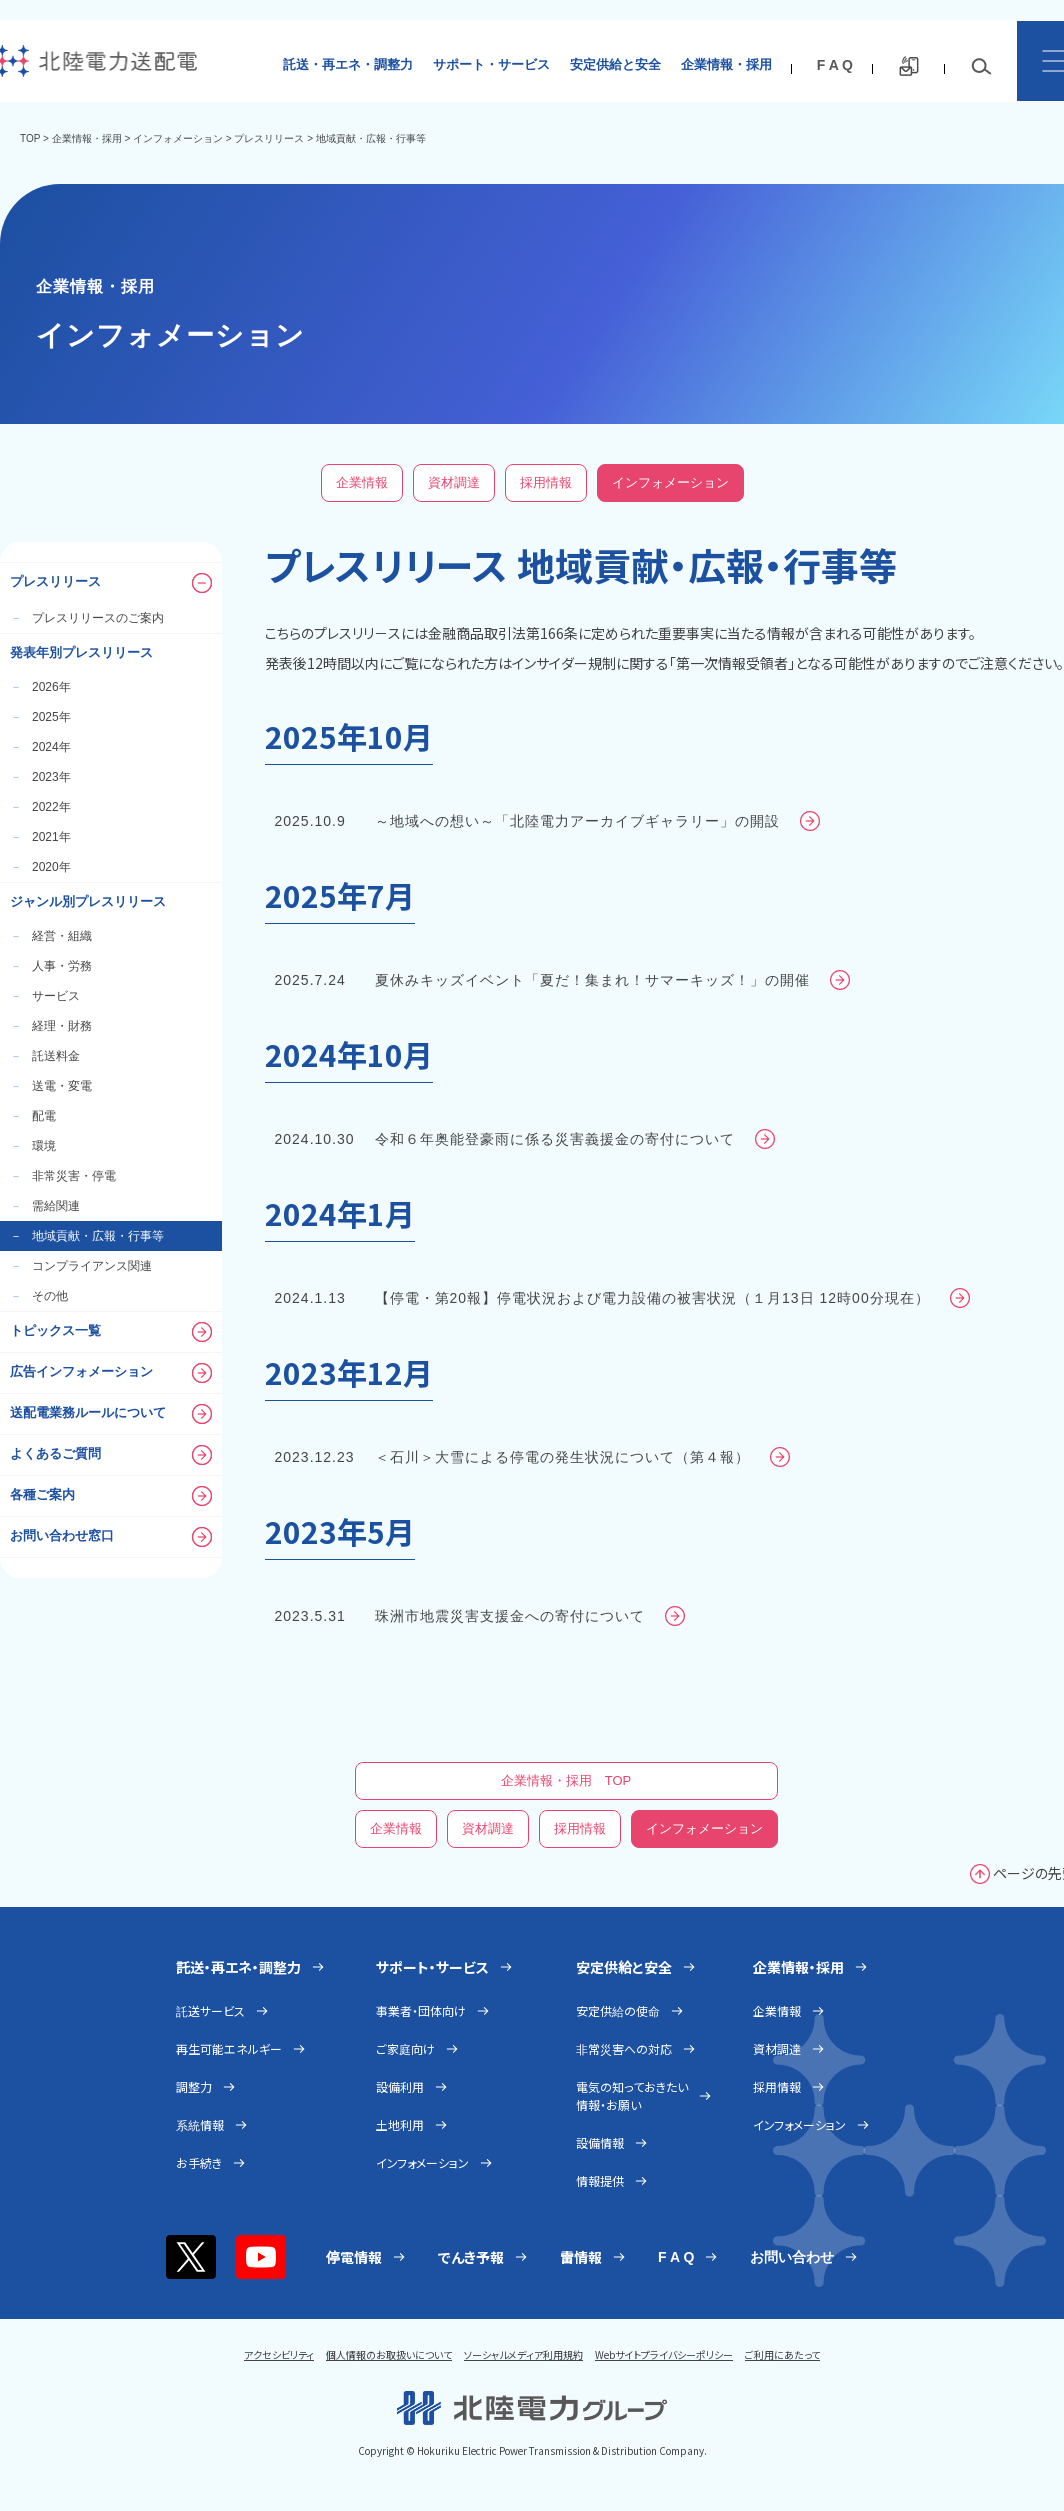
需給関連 (45, 1206)
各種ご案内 (111, 1496)
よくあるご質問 (111, 1455)
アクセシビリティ (279, 2354)
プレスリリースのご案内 (87, 618)
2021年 (40, 837)
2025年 (40, 717)
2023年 (40, 777)
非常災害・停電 (63, 1176)
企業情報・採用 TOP (566, 1780)
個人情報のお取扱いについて (389, 2354)
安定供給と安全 (615, 64)
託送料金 (45, 1056)
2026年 (40, 687)
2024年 (40, 747)
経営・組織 (51, 936)
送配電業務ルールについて (111, 1414)
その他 (39, 1296)
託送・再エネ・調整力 (348, 64)
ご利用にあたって (782, 2354)
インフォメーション (178, 138)
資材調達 (454, 482)
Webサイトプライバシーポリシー (664, 2354)
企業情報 (362, 482)
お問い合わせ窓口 (111, 1537)
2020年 (40, 867)
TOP (30, 138)
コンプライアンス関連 (81, 1266)
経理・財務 (51, 1026)
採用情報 (546, 482)
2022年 (40, 807)
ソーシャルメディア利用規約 (523, 2354)
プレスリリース (269, 138)
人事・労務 (51, 966)
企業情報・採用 (726, 64)
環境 (33, 1146)
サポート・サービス (491, 64)
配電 (33, 1116)
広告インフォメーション (111, 1373)
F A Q (835, 65)
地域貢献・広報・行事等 (87, 1236)
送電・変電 (51, 1086)
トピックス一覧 (111, 1332)
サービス (45, 996)
